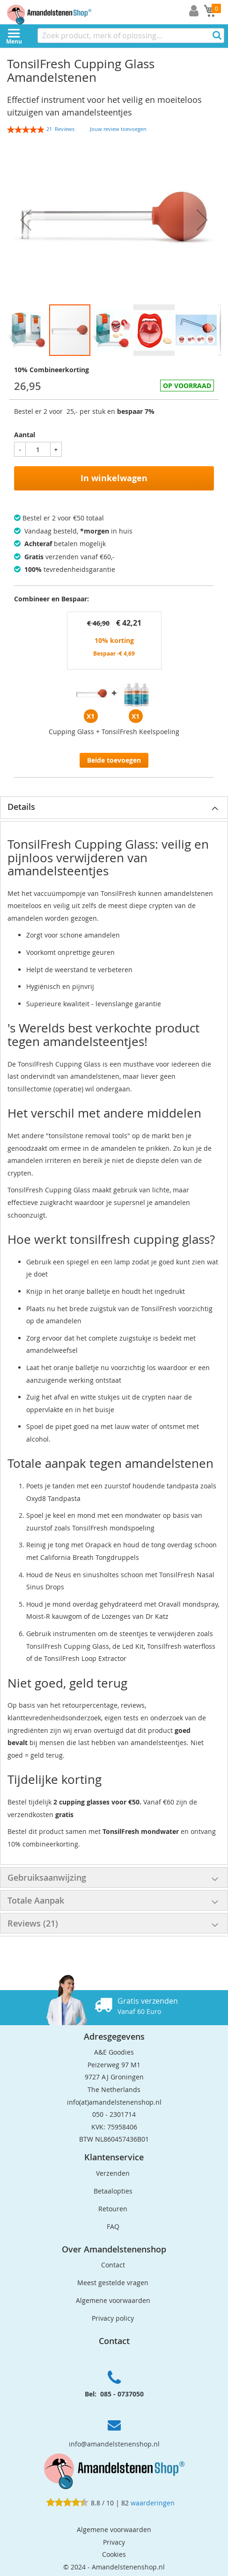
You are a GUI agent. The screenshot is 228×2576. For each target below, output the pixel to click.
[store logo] (56, 12)
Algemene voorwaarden (113, 2300)
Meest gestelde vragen (112, 2282)
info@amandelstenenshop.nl (114, 2443)
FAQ (113, 2226)
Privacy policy (113, 2318)
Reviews (32, 1923)
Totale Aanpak (35, 1900)
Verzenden (113, 2173)
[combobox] (130, 35)
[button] (25, 219)
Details (21, 806)
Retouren (112, 2208)
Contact (113, 2264)
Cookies (114, 2554)
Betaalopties (113, 2190)
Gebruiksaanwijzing (46, 1877)
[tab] (114, 807)
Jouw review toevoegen (118, 128)
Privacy (114, 2542)
